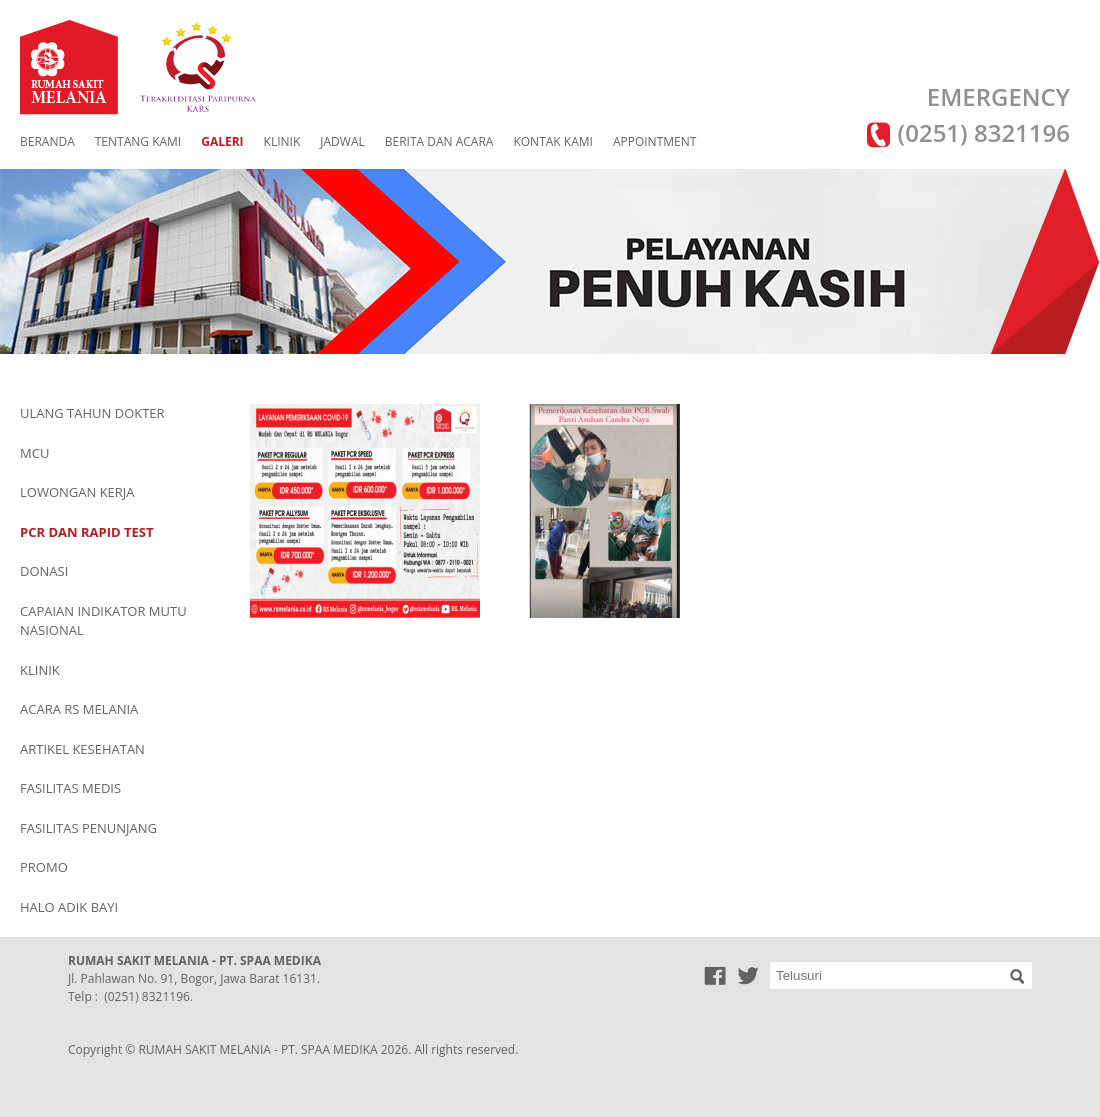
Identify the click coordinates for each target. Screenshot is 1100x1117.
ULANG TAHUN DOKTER (92, 413)
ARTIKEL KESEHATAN (82, 749)
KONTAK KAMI (552, 141)
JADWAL (342, 141)
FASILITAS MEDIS (70, 788)
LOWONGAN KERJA (77, 492)
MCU (34, 453)
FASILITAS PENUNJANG (88, 828)
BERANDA (47, 141)
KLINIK (282, 141)
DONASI (44, 571)
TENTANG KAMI (138, 141)
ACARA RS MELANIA (79, 709)
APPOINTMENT (654, 141)
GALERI (222, 141)
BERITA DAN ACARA (439, 141)
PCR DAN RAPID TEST (86, 532)
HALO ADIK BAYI (69, 907)
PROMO (44, 867)
